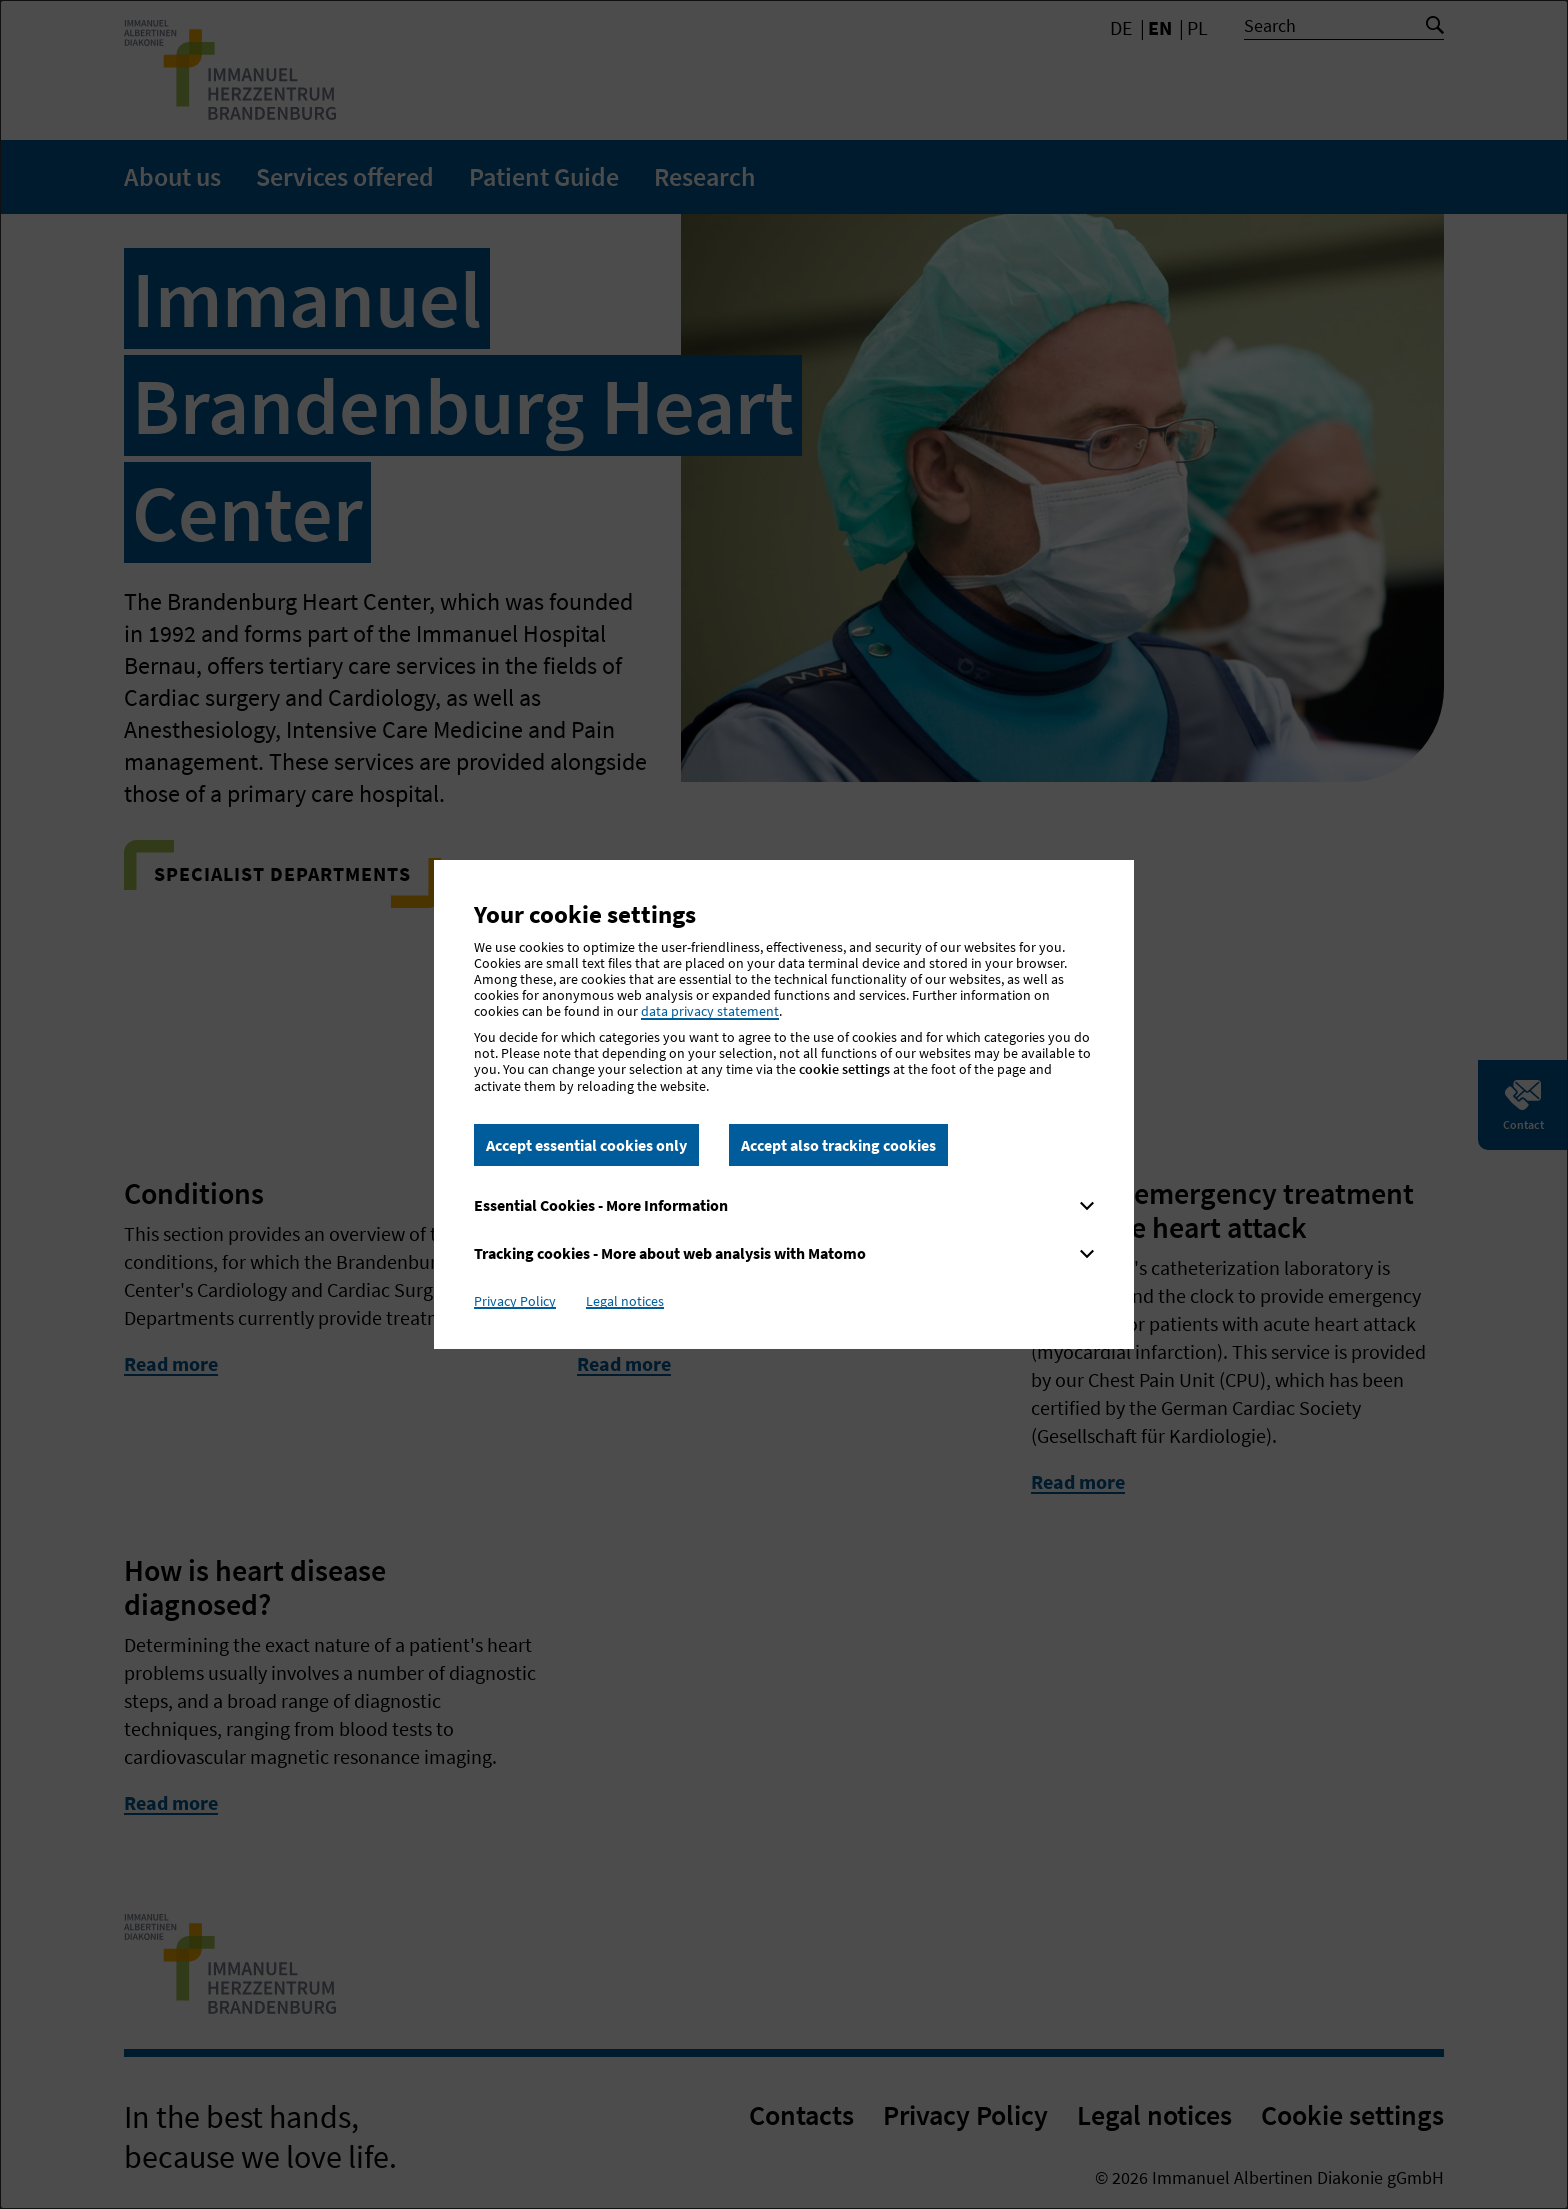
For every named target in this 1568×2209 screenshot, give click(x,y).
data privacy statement (710, 1011)
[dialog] (784, 1104)
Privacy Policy (515, 1301)
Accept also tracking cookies (838, 1145)
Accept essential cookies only (586, 1145)
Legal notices (625, 1301)
